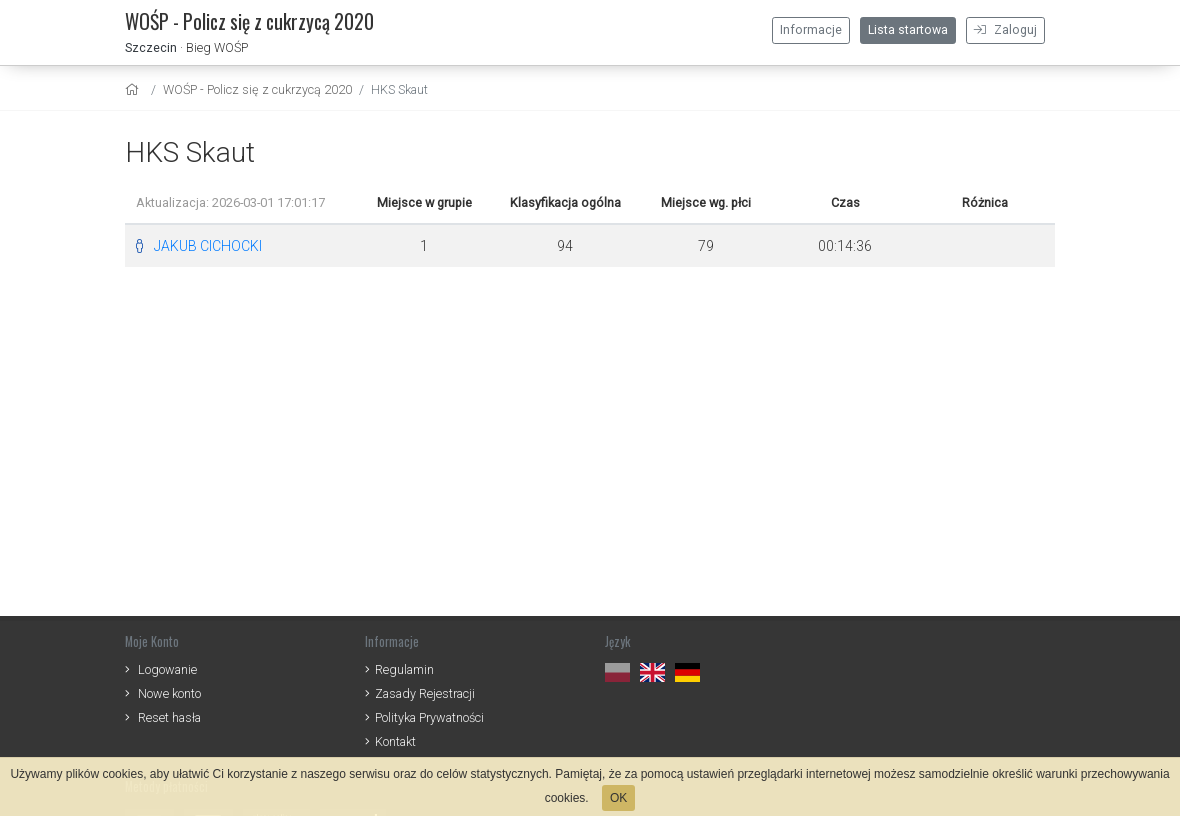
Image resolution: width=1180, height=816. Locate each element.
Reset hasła (169, 717)
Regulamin (404, 669)
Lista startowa (908, 30)
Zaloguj (1005, 30)
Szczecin (151, 47)
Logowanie (167, 669)
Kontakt (395, 741)
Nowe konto (169, 693)
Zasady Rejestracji (425, 693)
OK (618, 798)
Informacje (811, 30)
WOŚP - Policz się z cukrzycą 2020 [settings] (257, 89)
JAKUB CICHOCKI (208, 246)
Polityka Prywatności (429, 717)
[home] (134, 89)
